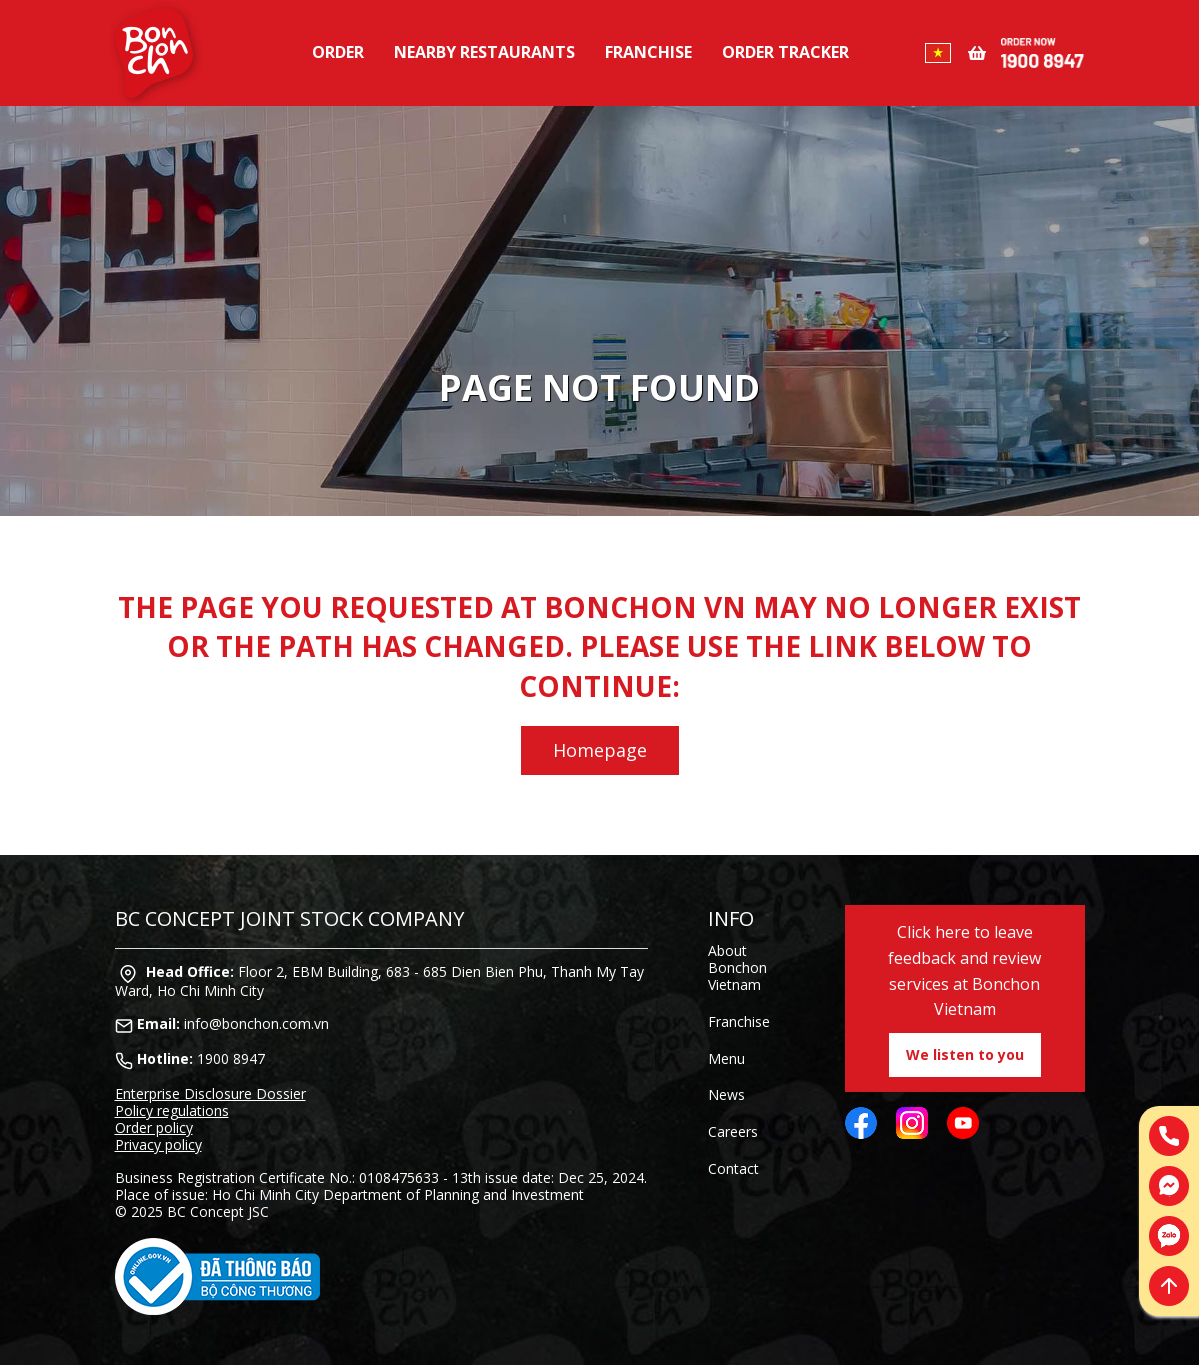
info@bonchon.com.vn (256, 1023)
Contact (733, 1168)
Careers (733, 1131)
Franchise (648, 52)
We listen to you (965, 1054)
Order (338, 52)
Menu (726, 1058)
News (726, 1094)
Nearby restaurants (484, 52)
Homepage (600, 750)
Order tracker (785, 52)
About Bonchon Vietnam (737, 967)
